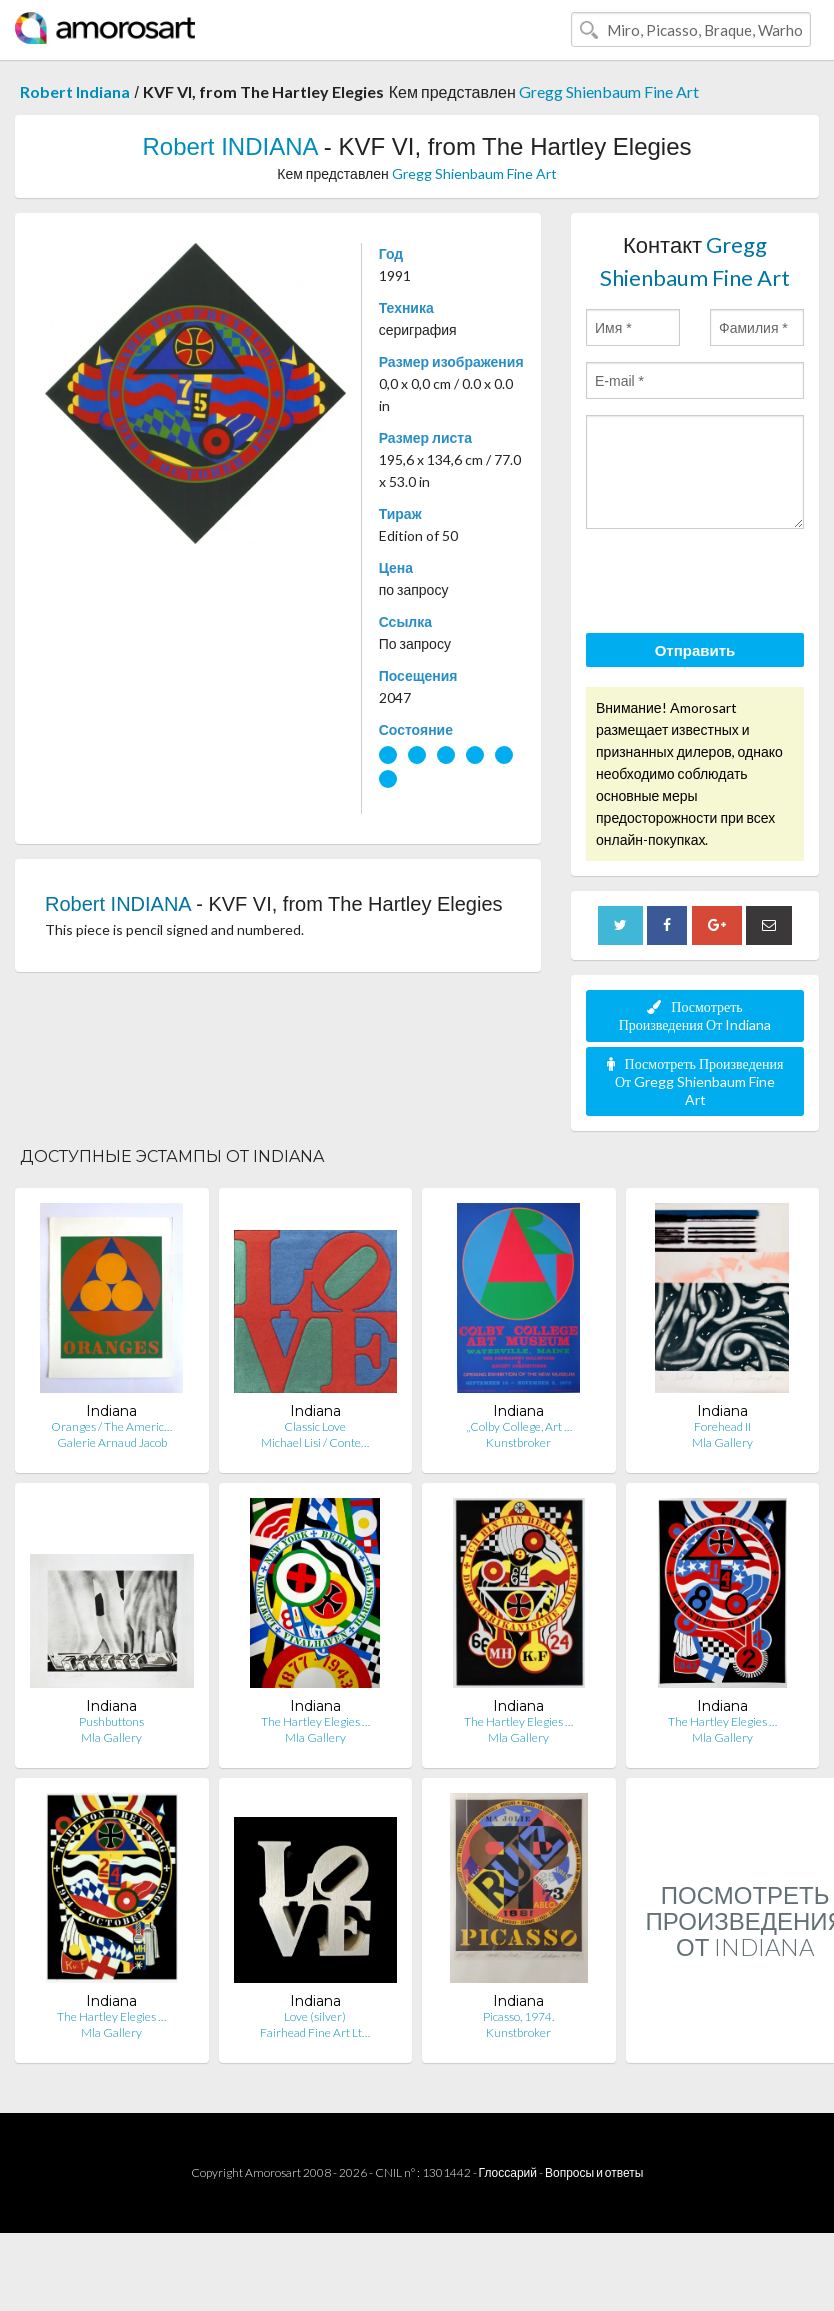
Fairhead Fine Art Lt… (315, 2032)
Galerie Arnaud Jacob (112, 1442)
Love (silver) (315, 2016)
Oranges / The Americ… (111, 1426)
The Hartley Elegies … (315, 1721)
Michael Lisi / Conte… (315, 1442)
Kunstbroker (518, 1442)
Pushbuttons (111, 1721)
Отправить (695, 650)
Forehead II (722, 1426)
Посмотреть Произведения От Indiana (695, 1015)
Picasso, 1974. (518, 2016)
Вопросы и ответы (594, 2172)
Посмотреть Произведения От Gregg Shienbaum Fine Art (695, 1081)
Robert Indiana (75, 91)
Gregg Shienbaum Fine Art (609, 91)
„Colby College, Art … (519, 1426)
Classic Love (315, 1426)
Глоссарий (508, 2172)
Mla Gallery (722, 1442)
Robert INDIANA (229, 146)
